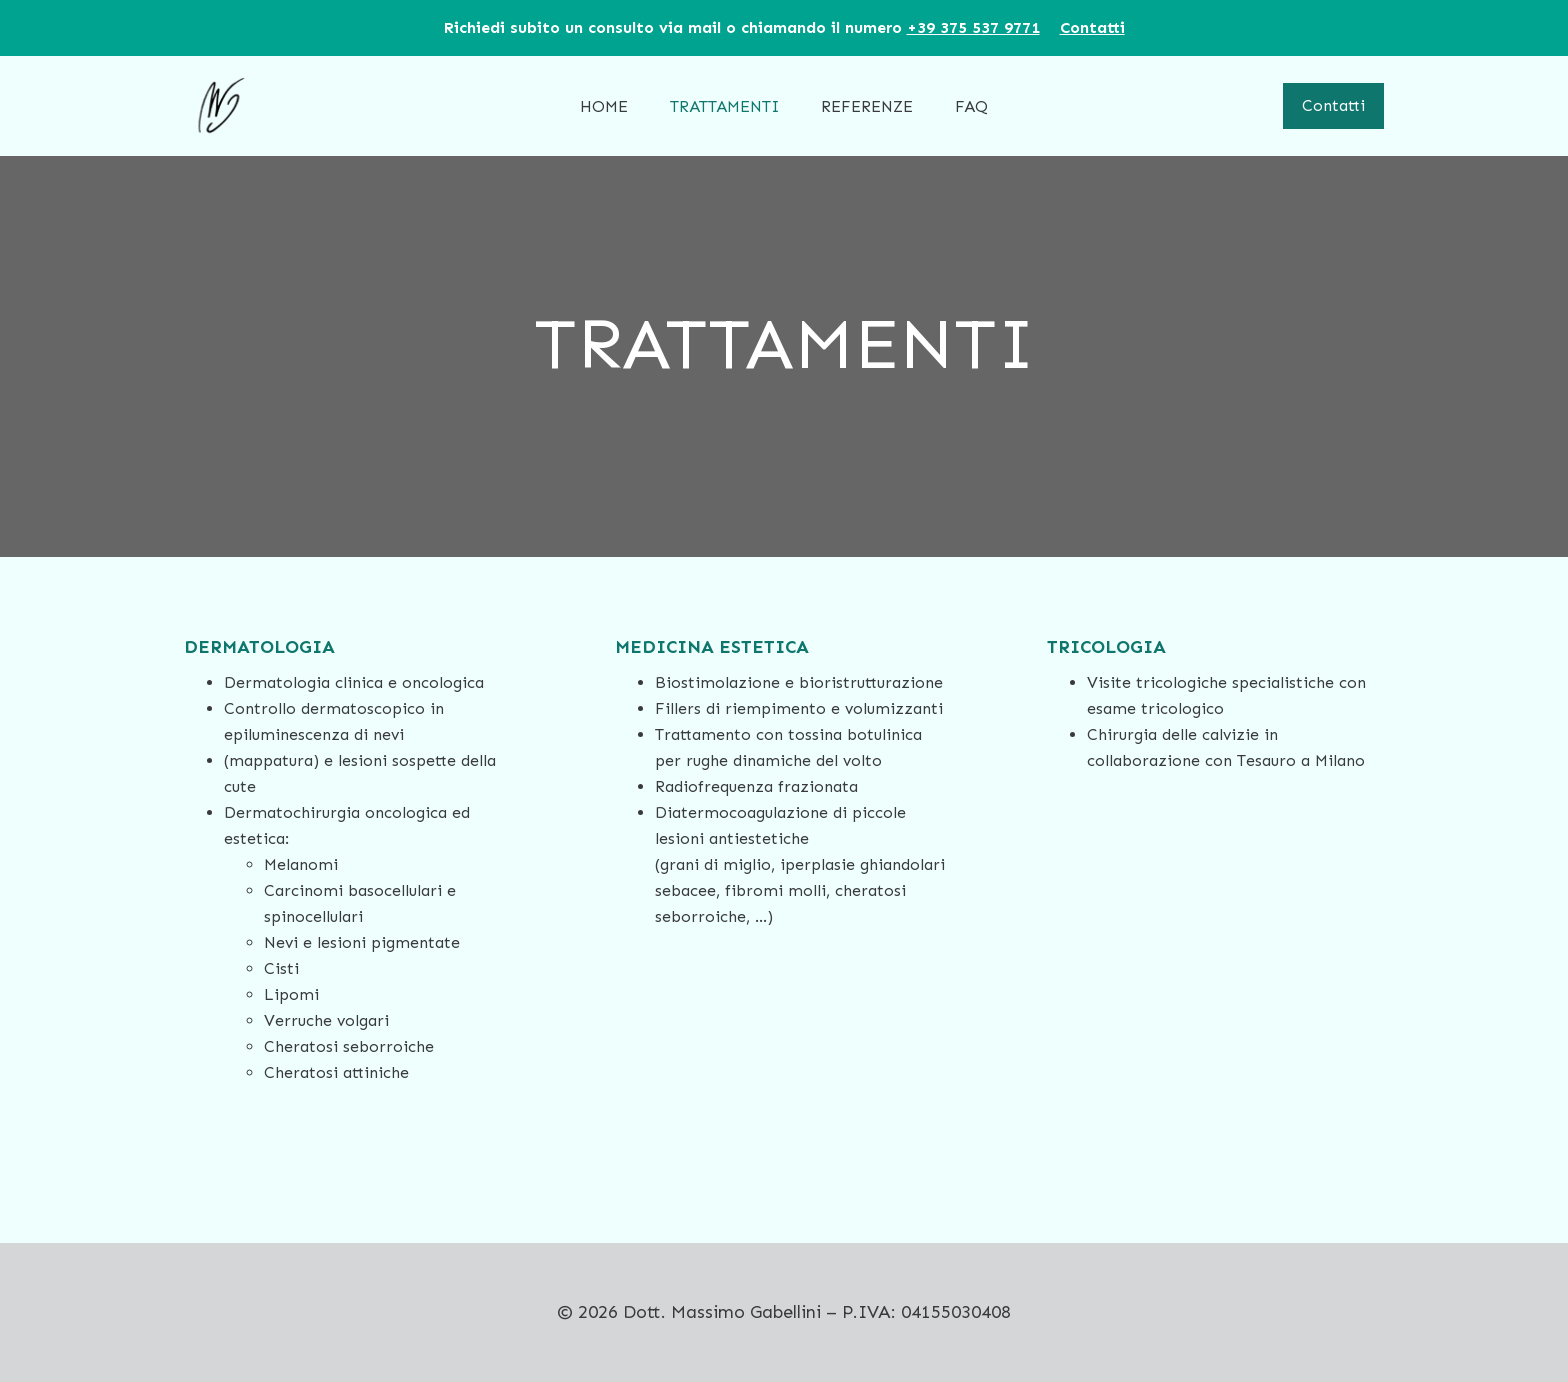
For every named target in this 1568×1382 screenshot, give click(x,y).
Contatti (1333, 105)
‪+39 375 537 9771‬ (973, 27)
